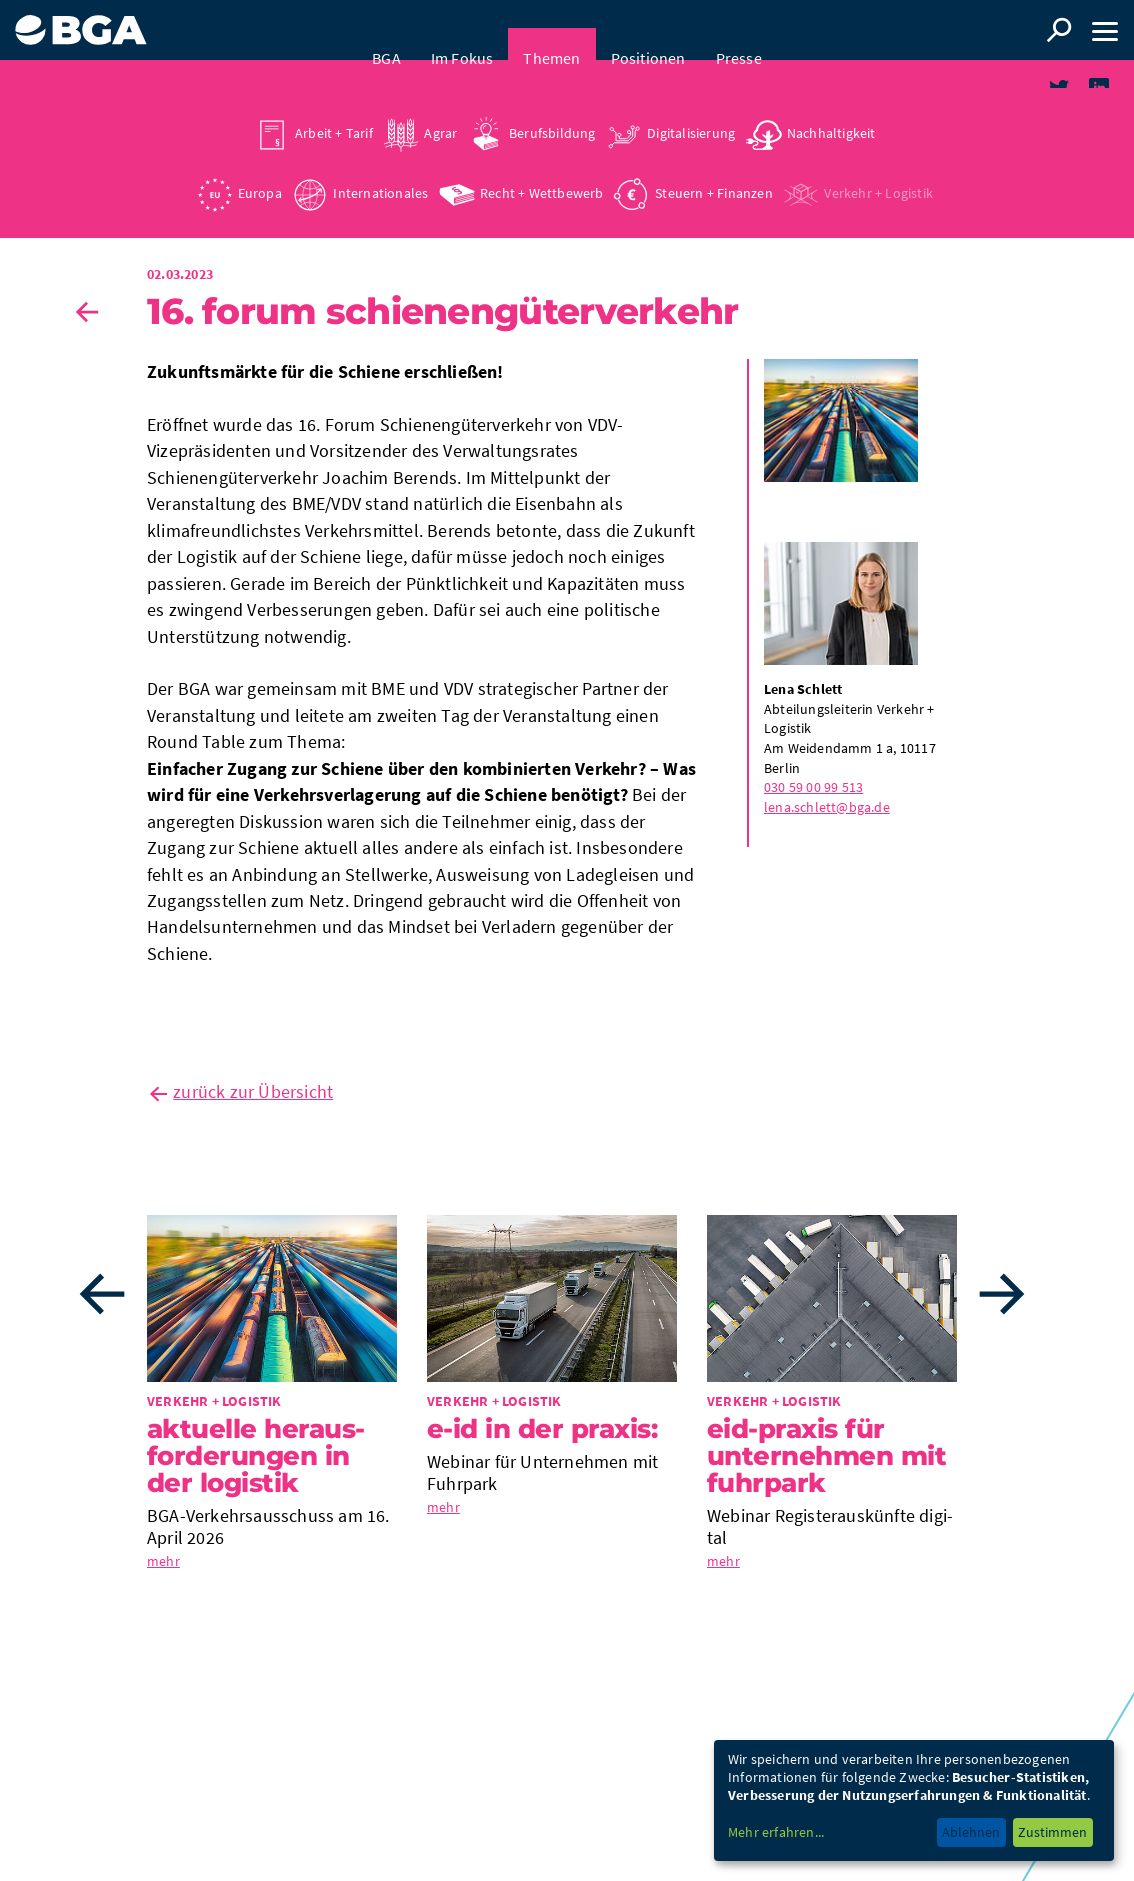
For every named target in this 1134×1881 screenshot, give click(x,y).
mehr (163, 1568)
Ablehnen (971, 1832)
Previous (102, 1301)
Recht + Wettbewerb (542, 165)
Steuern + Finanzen (714, 165)
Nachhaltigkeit (831, 105)
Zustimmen (1052, 1832)
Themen (551, 30)
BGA (386, 30)
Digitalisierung (691, 105)
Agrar (440, 105)
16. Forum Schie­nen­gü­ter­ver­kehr (442, 318)
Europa (260, 165)
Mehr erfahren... (776, 1832)
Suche (1059, 30)
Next (1002, 1301)
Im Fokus (462, 30)
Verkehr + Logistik (878, 165)
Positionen (648, 30)
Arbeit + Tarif (334, 105)
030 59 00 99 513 (813, 794)
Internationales (380, 165)
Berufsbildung (552, 105)
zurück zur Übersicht (253, 1098)
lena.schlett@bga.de (827, 814)
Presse (739, 30)
